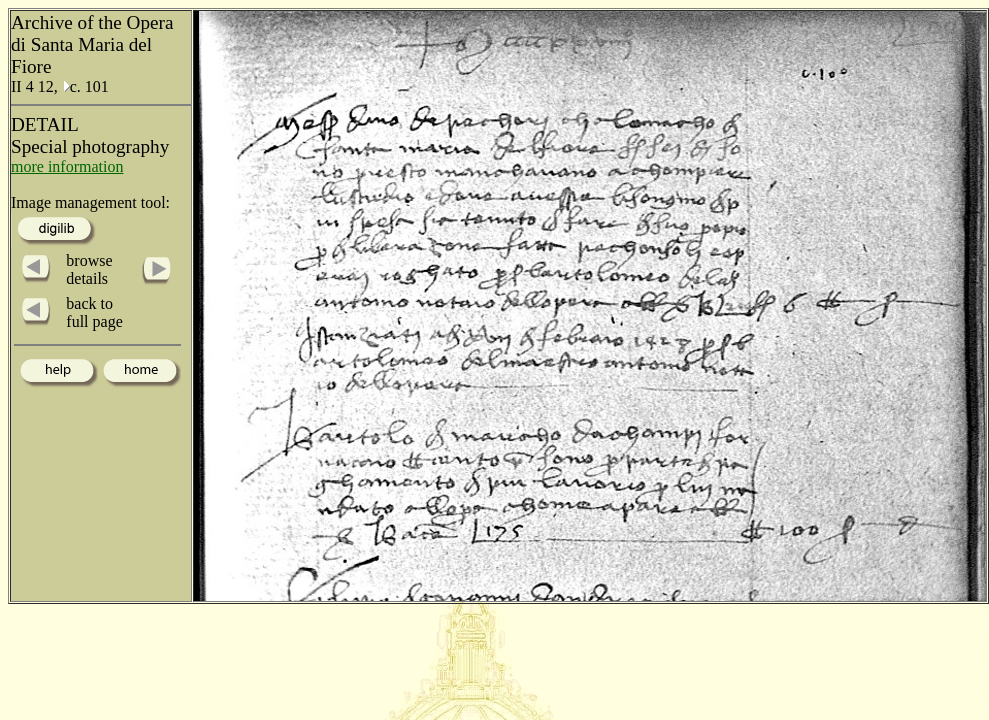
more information (67, 166)
